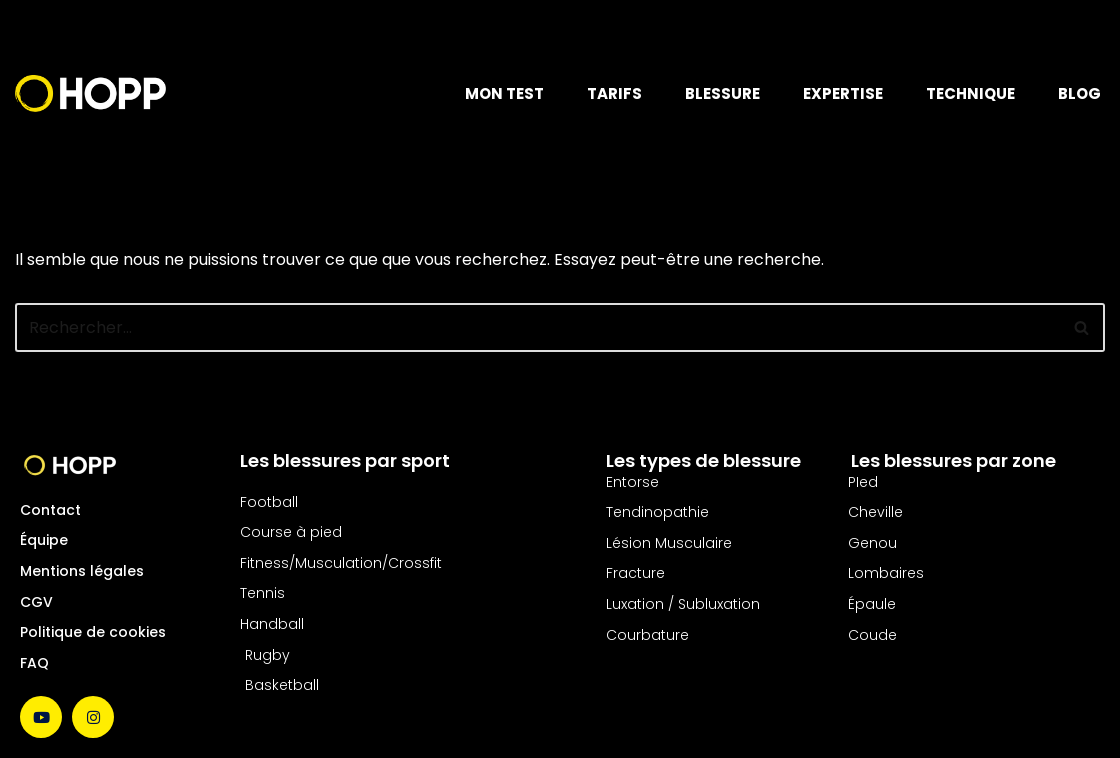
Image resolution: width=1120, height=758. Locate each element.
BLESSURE (722, 93)
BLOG (1079, 93)
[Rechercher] (537, 327)
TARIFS (614, 93)
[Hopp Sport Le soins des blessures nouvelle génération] (90, 93)
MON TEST (504, 93)
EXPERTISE (843, 93)
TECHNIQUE (970, 93)
